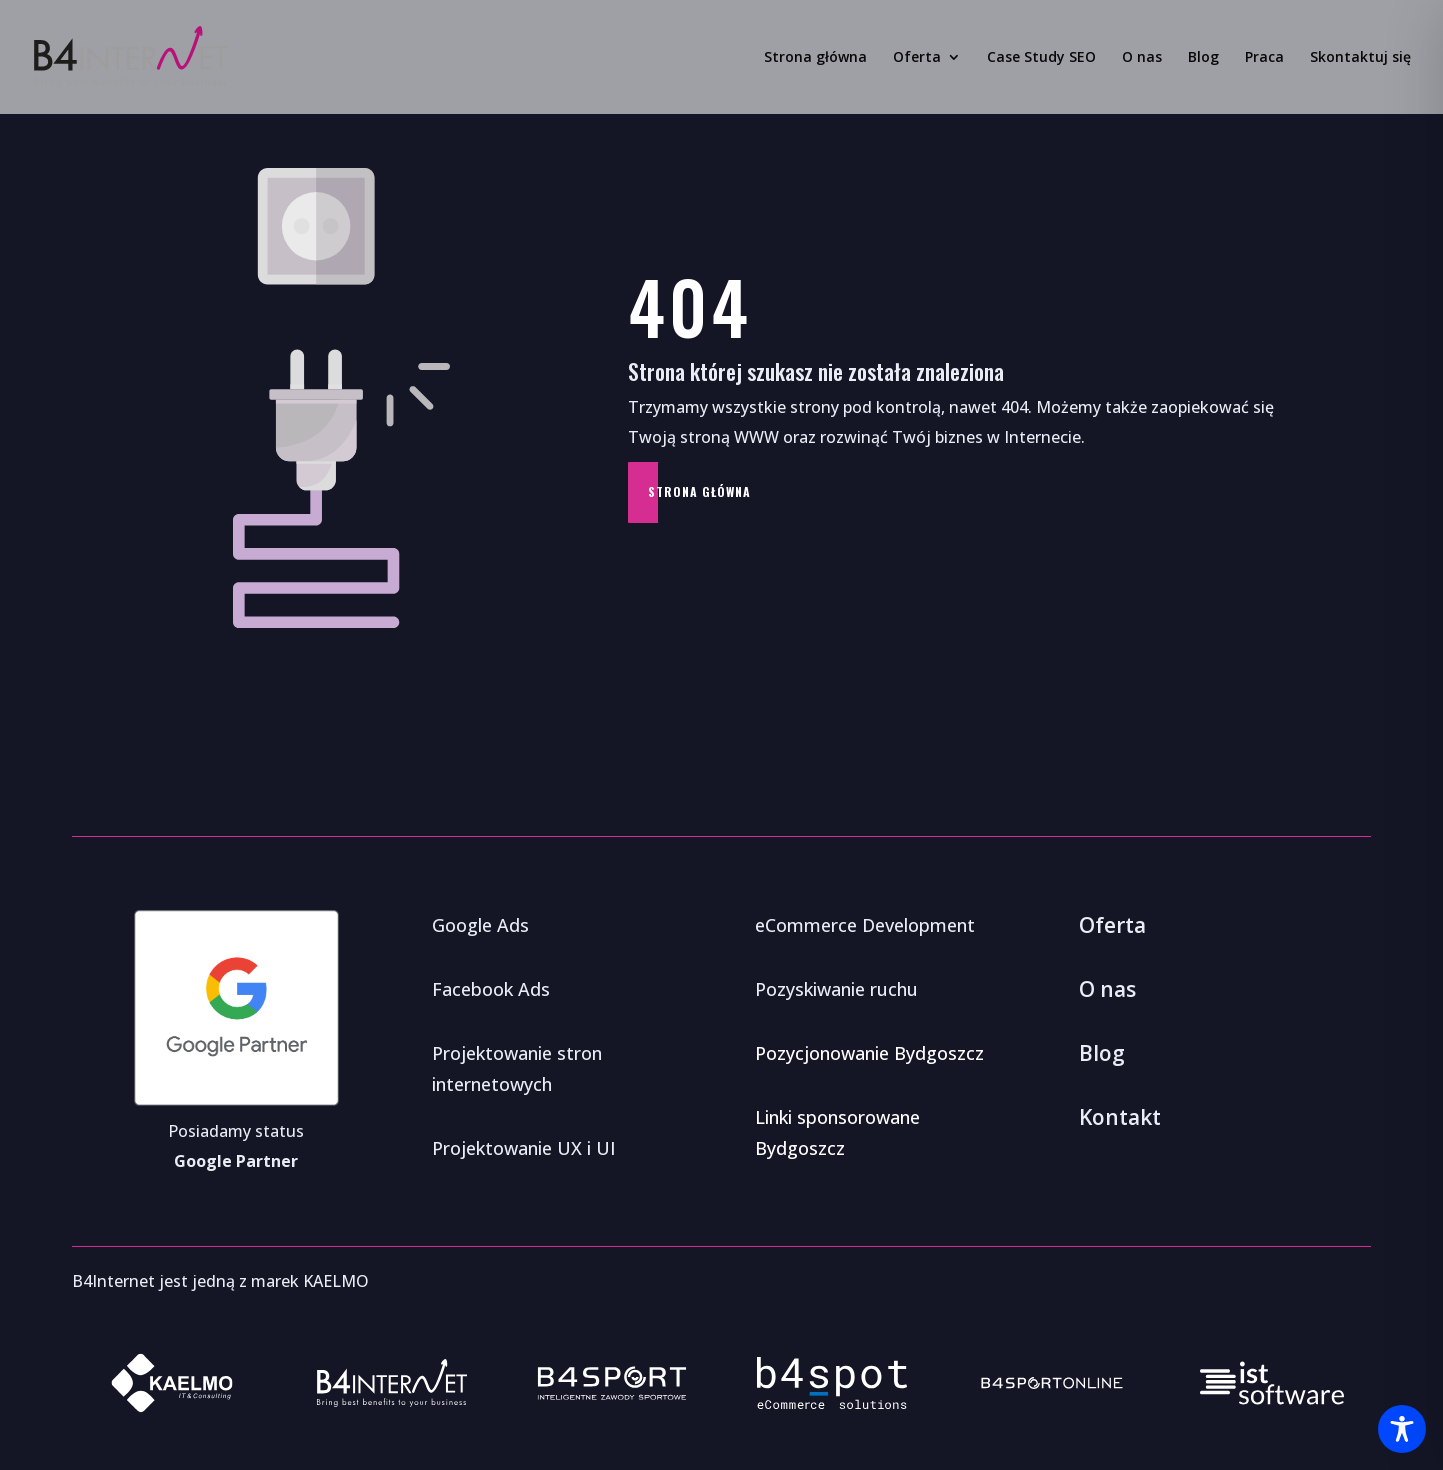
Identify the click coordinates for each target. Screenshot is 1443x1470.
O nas (1142, 58)
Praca (1264, 58)
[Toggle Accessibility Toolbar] (1402, 1429)
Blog (1203, 58)
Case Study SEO (1041, 58)
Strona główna (815, 58)
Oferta (917, 58)
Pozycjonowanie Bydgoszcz (869, 1053)
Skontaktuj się (1360, 58)
